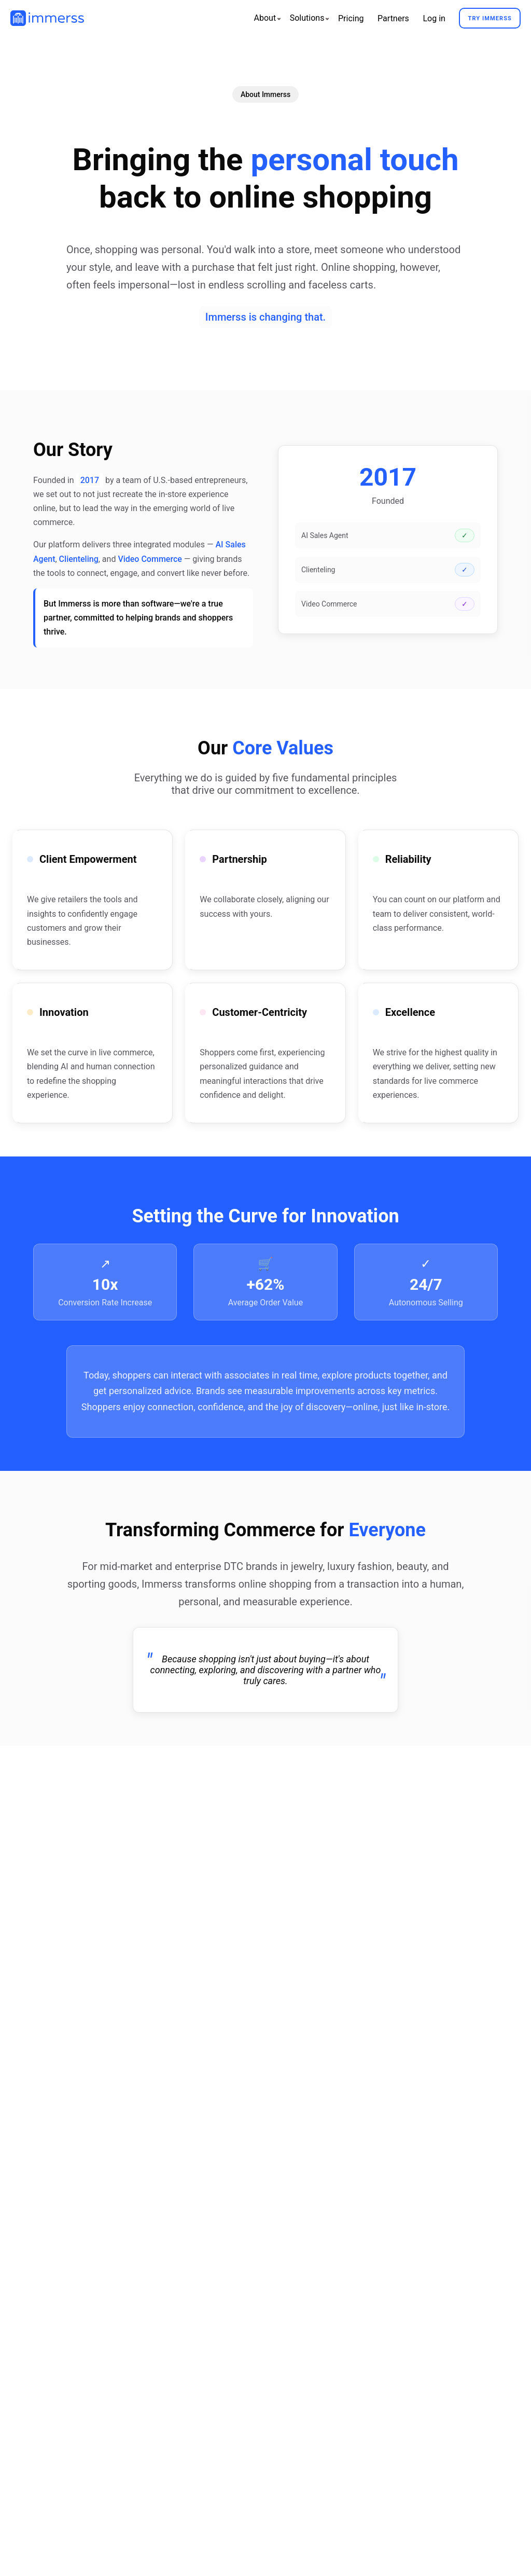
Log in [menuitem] (434, 18)
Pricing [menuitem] (351, 18)
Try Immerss (490, 18)
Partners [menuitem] (393, 18)
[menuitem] (265, 18)
